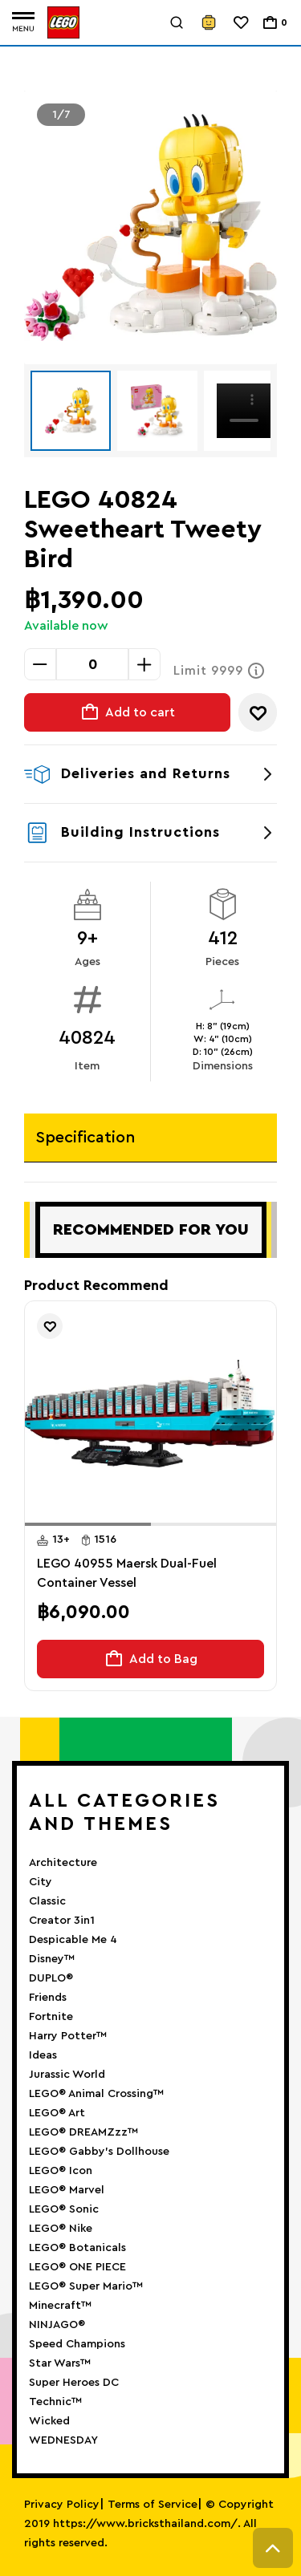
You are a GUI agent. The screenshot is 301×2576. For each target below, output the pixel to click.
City (40, 1882)
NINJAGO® (57, 2325)
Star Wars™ (60, 2363)
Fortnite (51, 2016)
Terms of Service (152, 2504)
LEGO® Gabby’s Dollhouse (99, 2151)
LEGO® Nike (60, 2228)
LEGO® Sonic (64, 2209)
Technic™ (55, 2402)
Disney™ (52, 1959)
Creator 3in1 (62, 1920)
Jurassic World (67, 2074)
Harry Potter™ (68, 2036)
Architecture (63, 1862)
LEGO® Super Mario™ (86, 2286)
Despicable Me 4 (73, 1939)
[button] (88, 1524)
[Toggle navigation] (23, 23)
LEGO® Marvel (66, 2190)
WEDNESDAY (63, 2440)
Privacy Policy (62, 2504)
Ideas (43, 2055)
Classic (47, 1901)
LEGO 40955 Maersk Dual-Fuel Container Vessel (127, 1573)
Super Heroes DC (74, 2382)
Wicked (49, 2421)
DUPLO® (51, 1978)
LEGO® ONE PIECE (77, 2267)
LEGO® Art (57, 2113)
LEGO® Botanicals (77, 2247)
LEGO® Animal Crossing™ (96, 2093)
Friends (48, 1997)
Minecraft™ (60, 2305)
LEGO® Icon (60, 2170)
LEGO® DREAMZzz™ (83, 2132)
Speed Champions (77, 2344)
